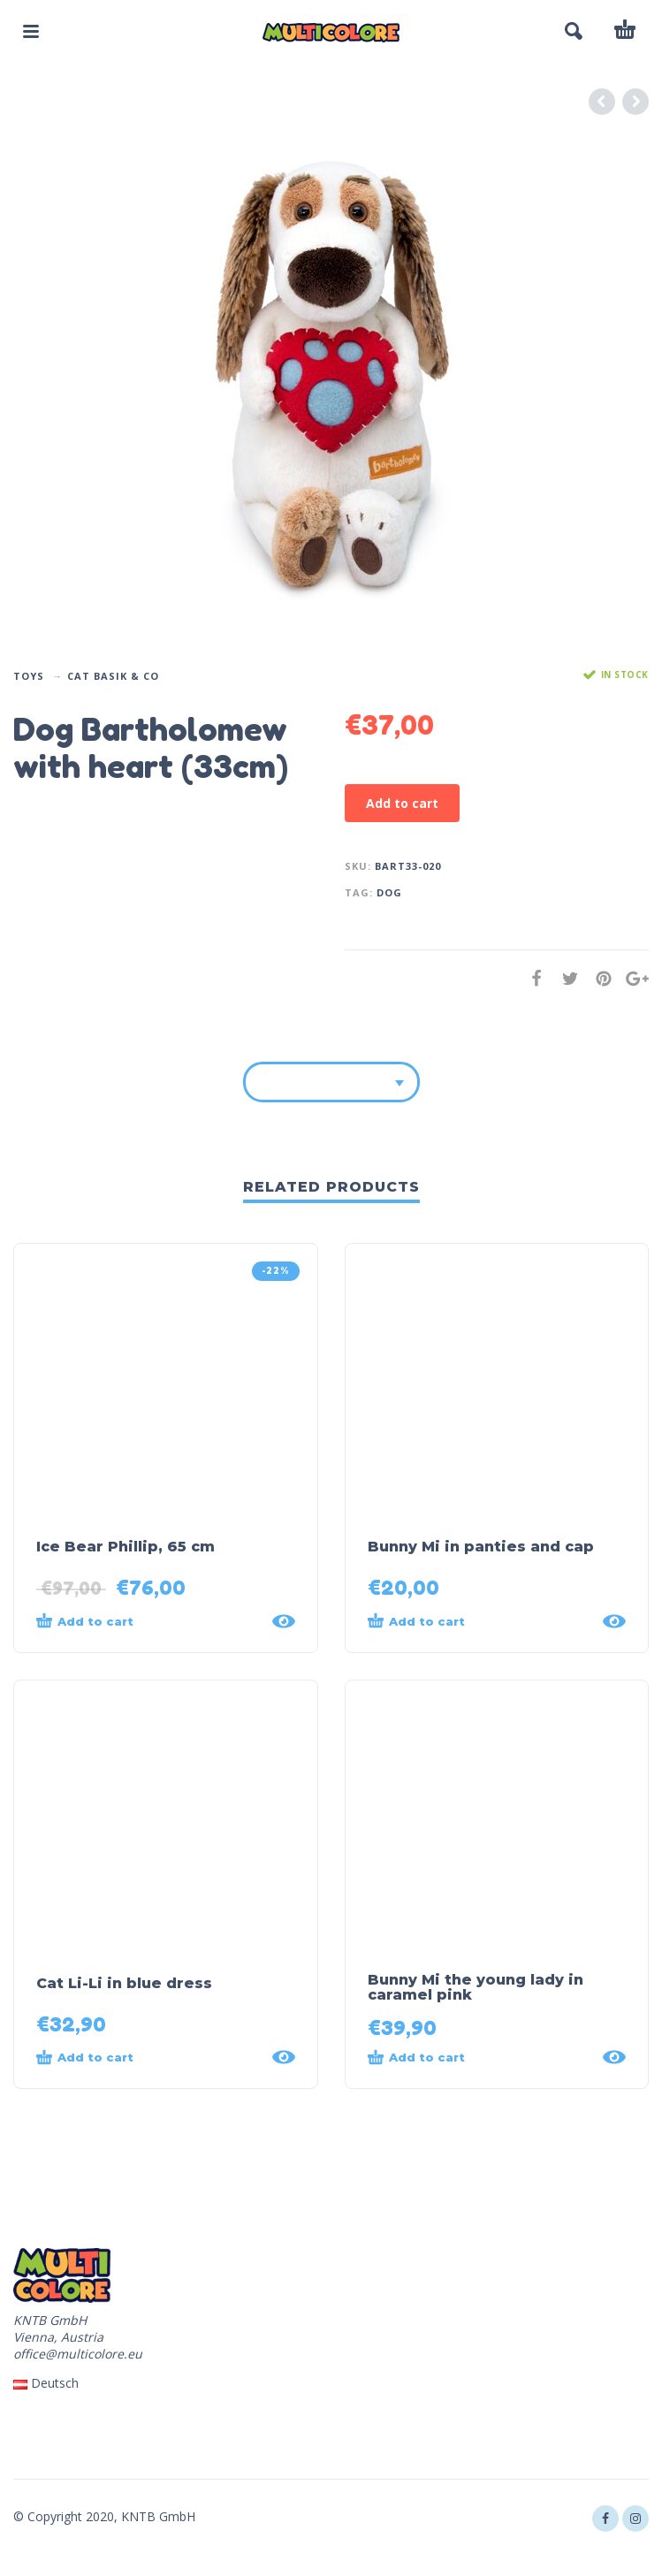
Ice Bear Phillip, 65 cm (125, 1546)
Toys (28, 675)
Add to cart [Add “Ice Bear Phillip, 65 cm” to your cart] (84, 1620)
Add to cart (402, 803)
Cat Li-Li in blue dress (124, 1983)
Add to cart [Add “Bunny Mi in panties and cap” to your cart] (416, 1620)
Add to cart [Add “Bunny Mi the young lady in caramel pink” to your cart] (416, 2057)
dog (389, 892)
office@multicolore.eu (77, 2353)
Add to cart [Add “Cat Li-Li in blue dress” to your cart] (84, 2057)
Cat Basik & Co (113, 675)
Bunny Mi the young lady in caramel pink (475, 1987)
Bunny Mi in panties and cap (481, 1546)
